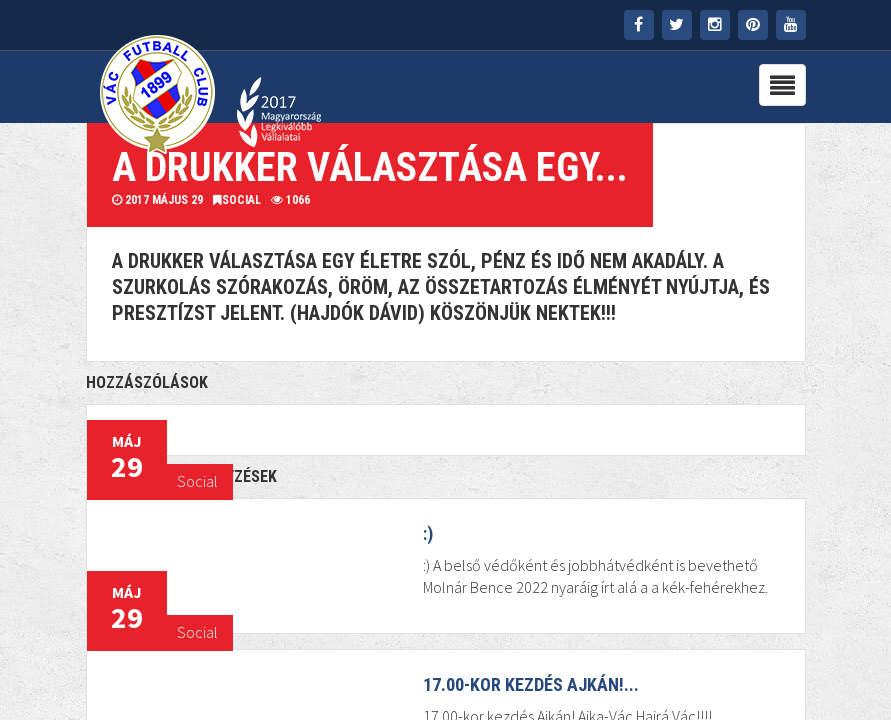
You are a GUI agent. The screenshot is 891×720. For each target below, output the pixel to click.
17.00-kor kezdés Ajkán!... (531, 684)
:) (428, 533)
